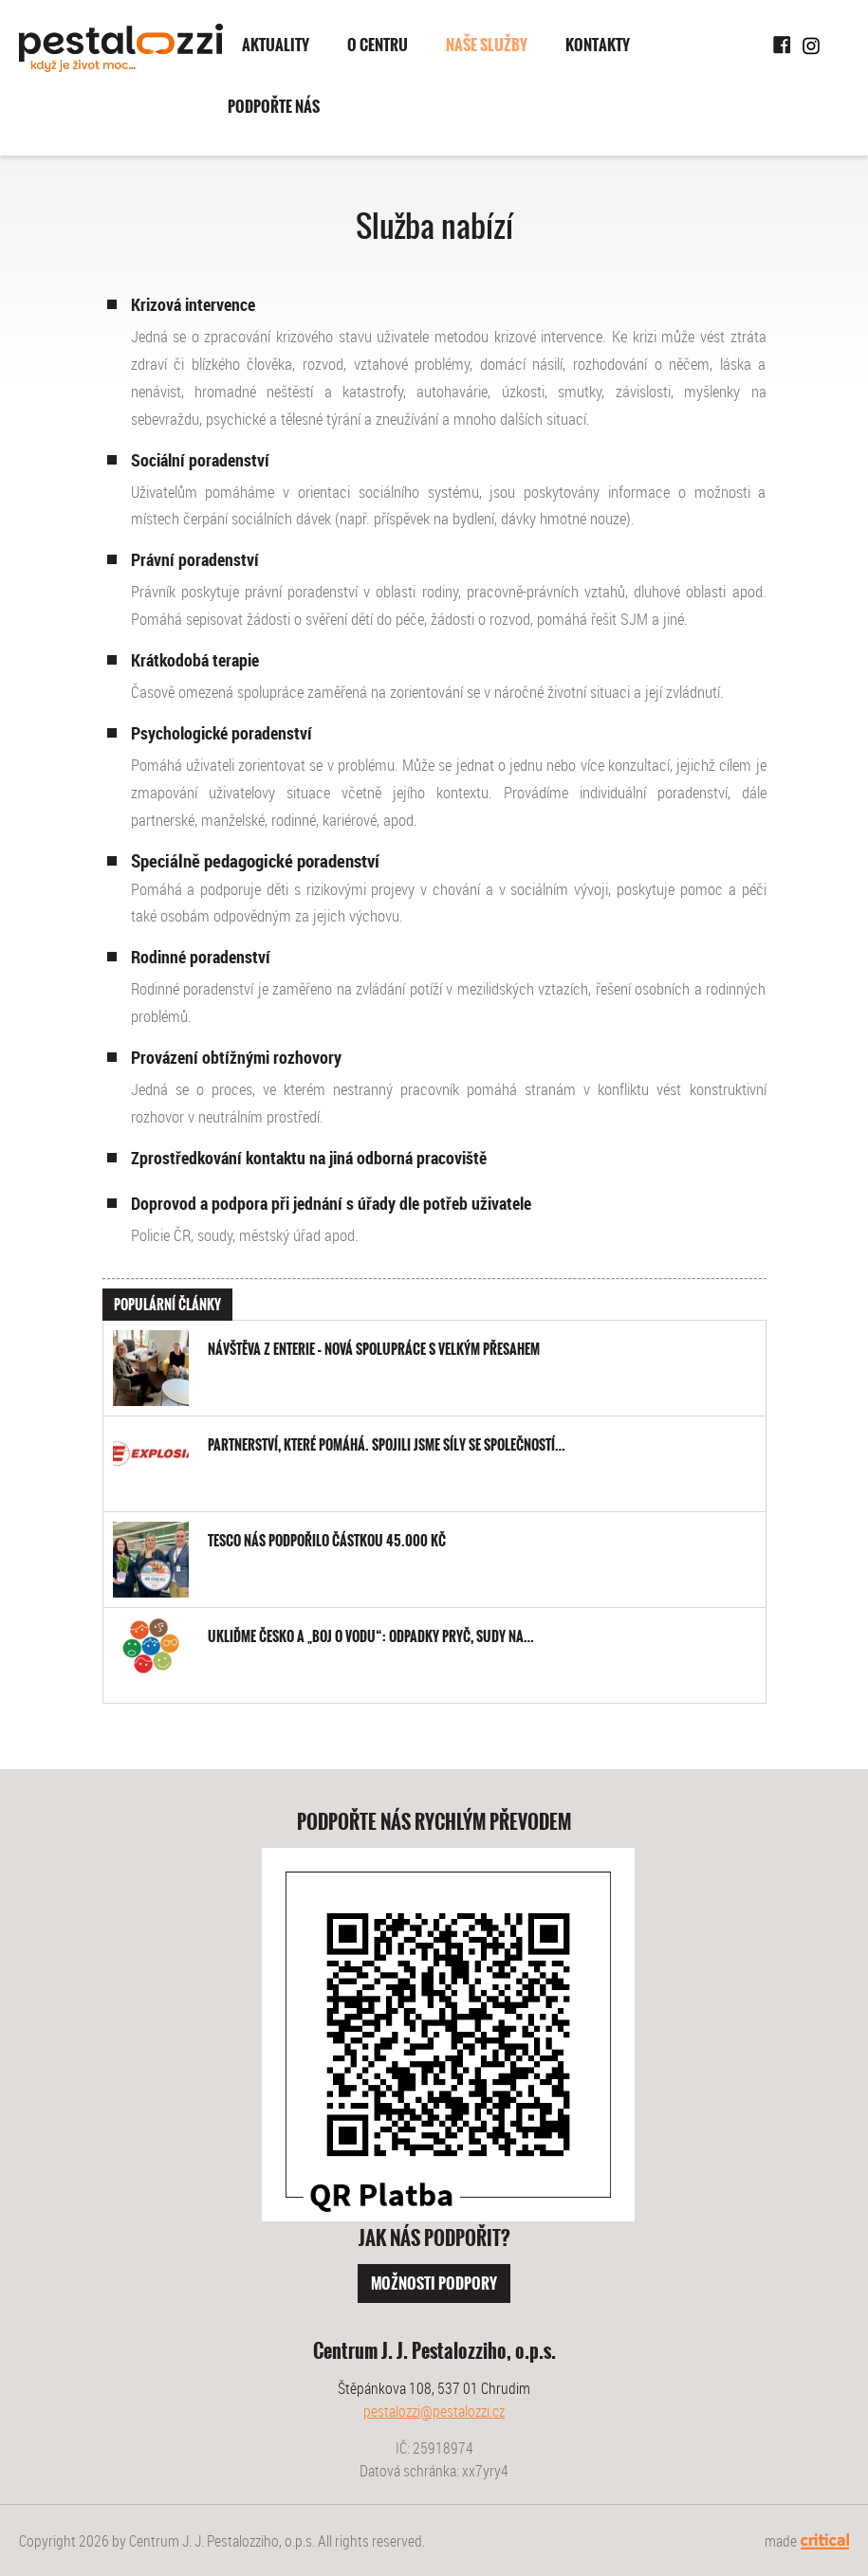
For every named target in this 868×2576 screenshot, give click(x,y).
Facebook (782, 45)
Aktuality (275, 45)
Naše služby (486, 45)
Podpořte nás (274, 107)
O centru (377, 45)
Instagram (811, 45)
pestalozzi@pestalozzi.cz (434, 2411)
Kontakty (597, 45)
